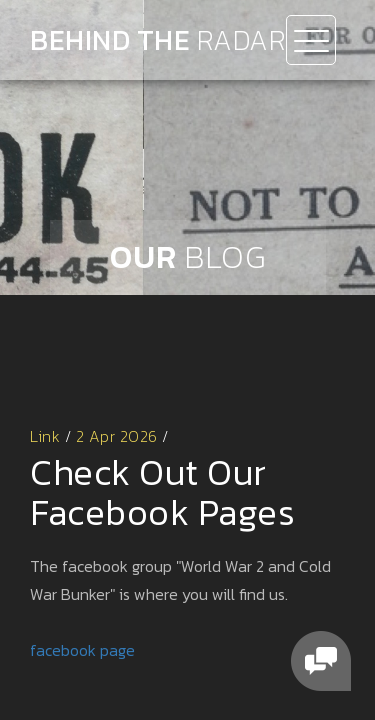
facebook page (82, 650)
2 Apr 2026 (117, 436)
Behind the (158, 40)
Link (45, 436)
